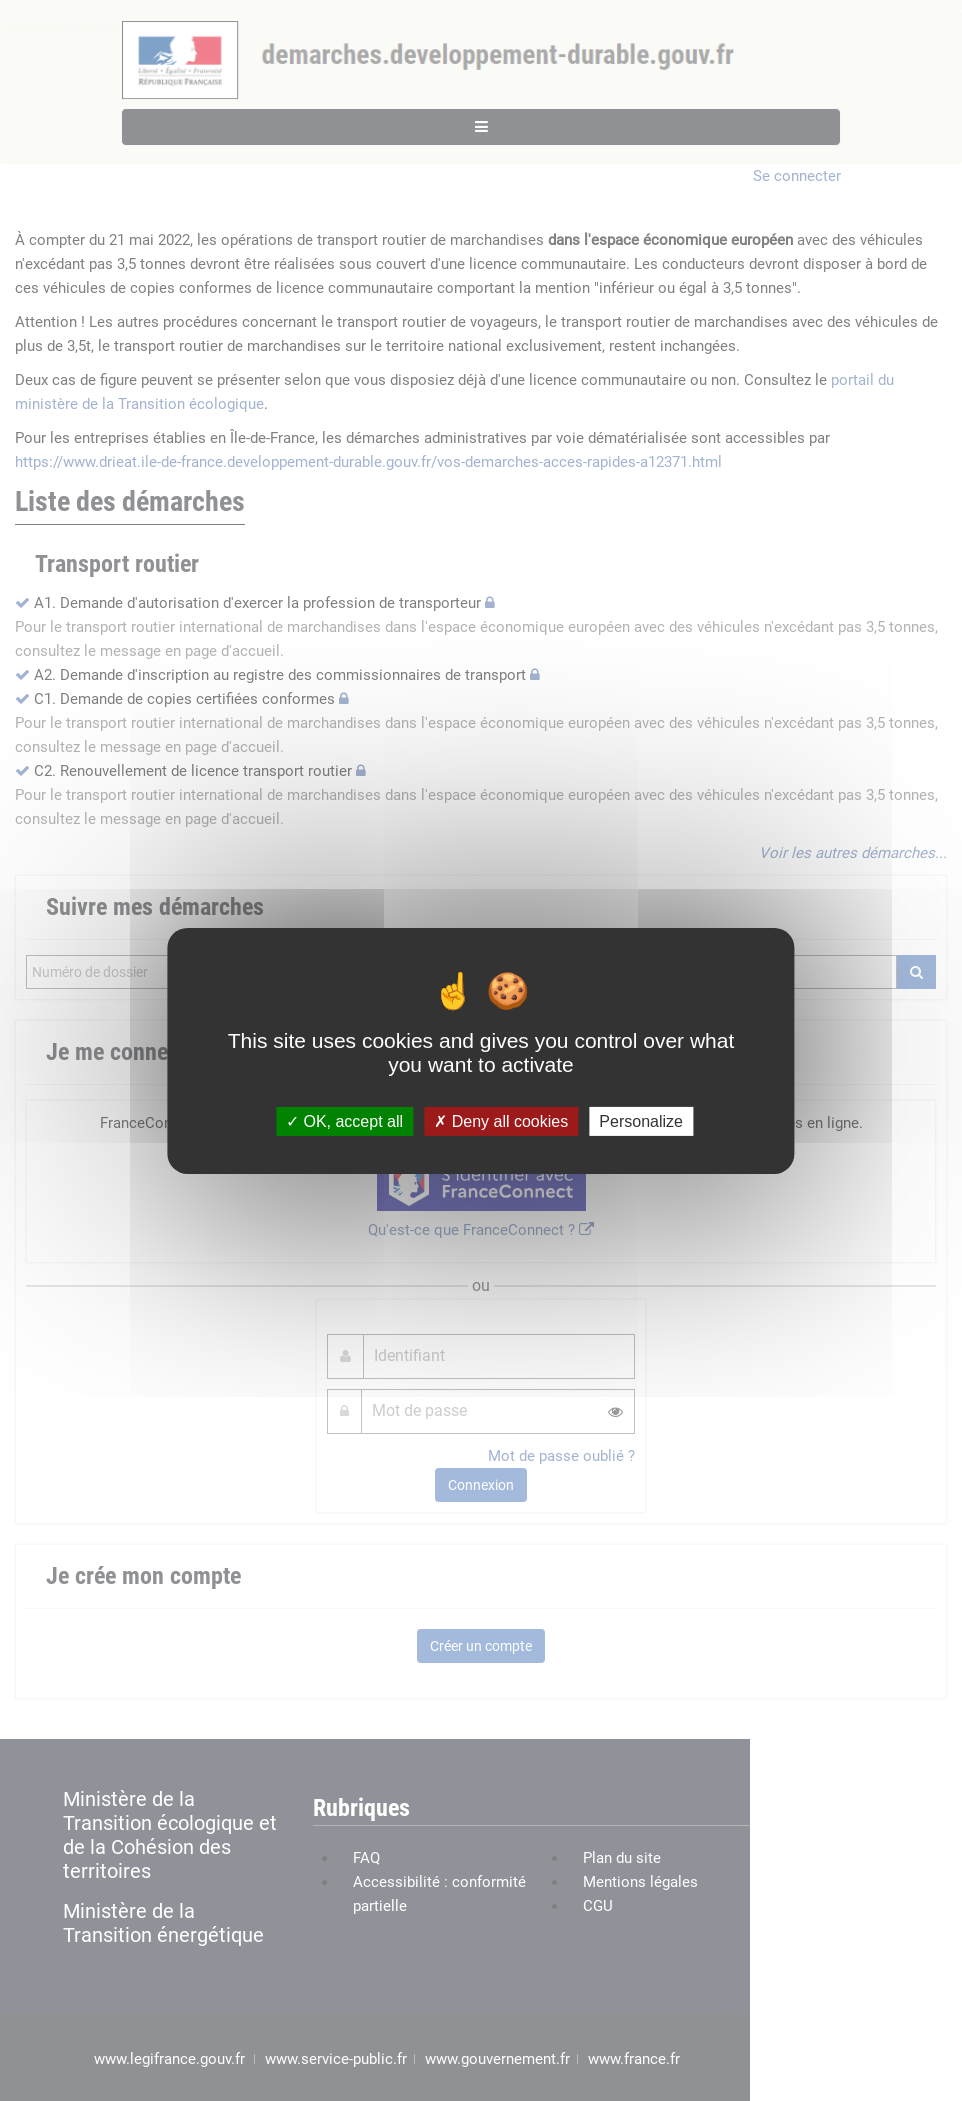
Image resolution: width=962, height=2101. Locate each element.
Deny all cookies (501, 1120)
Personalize (641, 1120)
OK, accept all (344, 1120)
